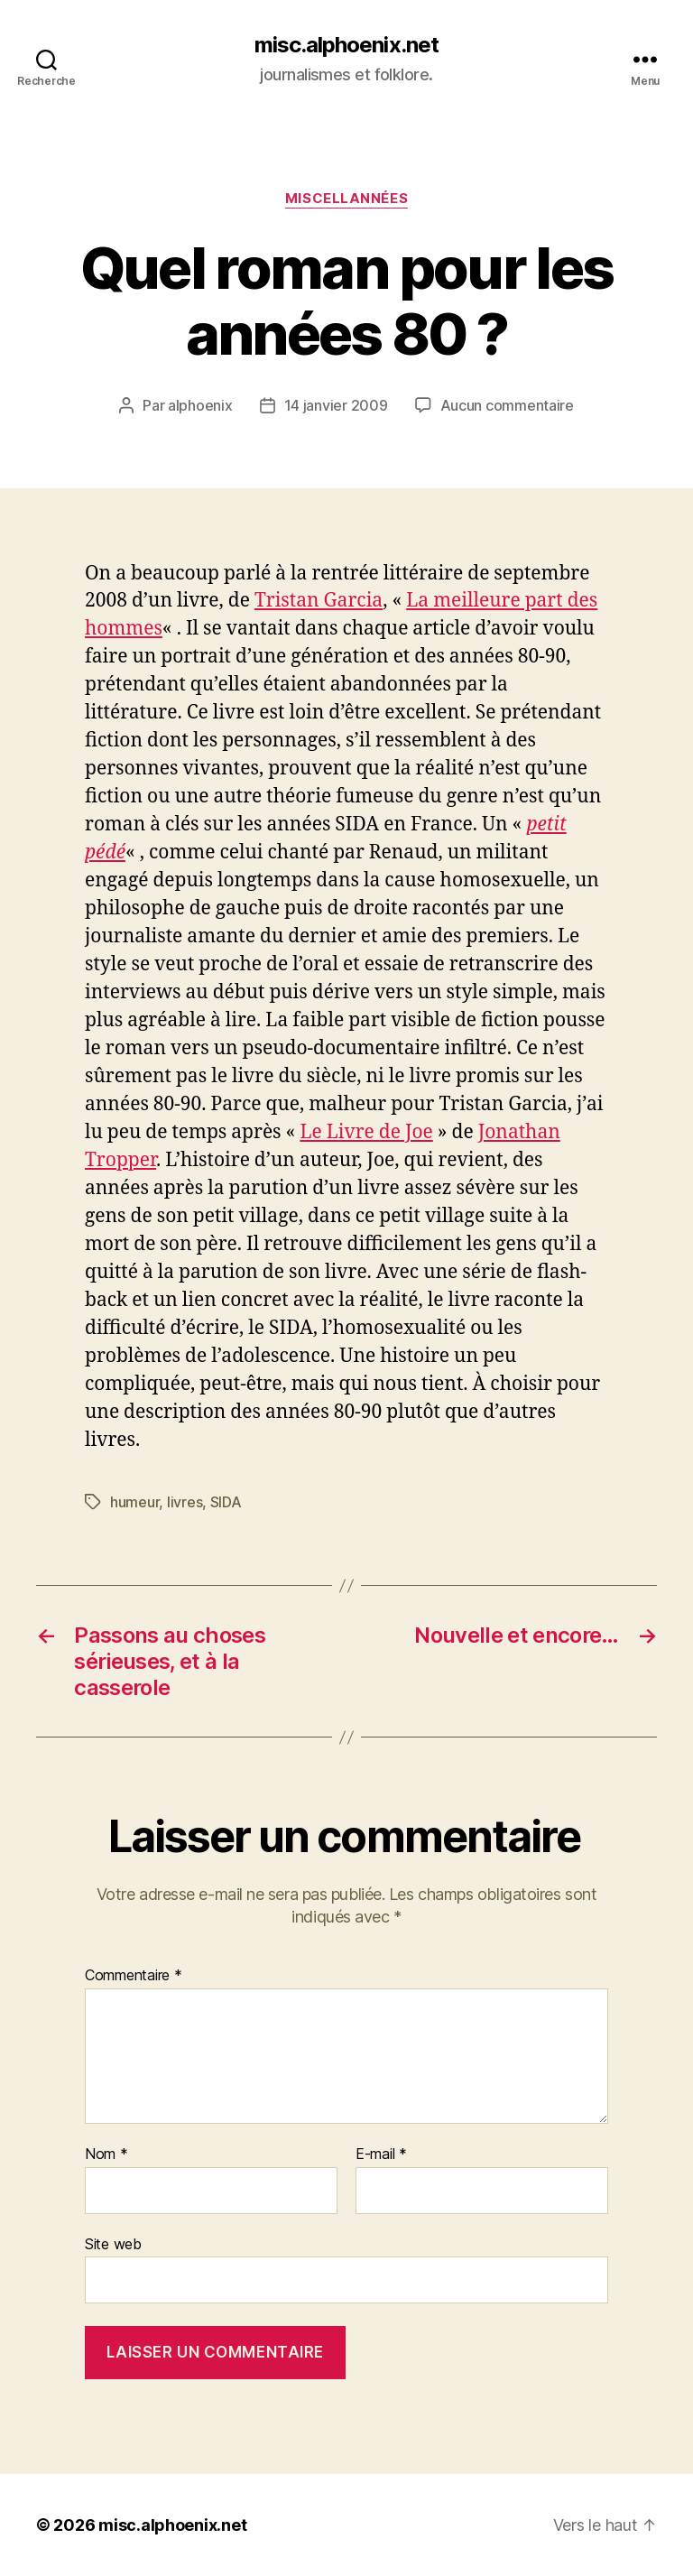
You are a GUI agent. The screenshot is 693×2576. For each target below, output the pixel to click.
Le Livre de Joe (366, 1132)
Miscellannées (346, 198)
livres (184, 1502)
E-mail (381, 2154)
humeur (134, 1502)
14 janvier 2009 (336, 405)
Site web (113, 2244)
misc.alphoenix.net (346, 45)
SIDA (226, 1502)
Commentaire (133, 1976)
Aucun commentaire (507, 405)
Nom (106, 2154)
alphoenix (200, 405)
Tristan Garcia (318, 600)
